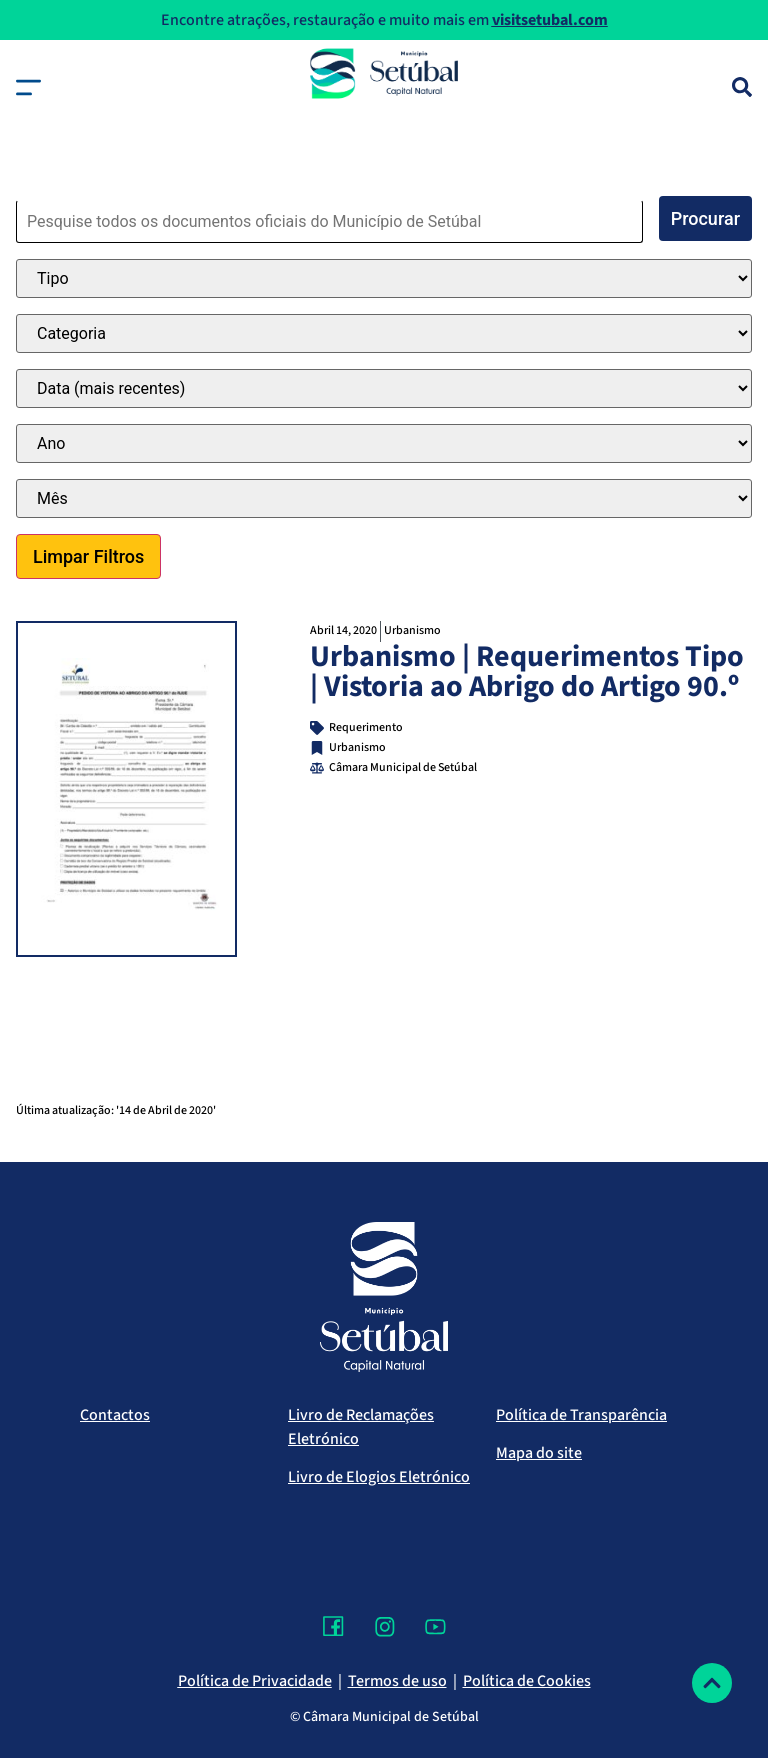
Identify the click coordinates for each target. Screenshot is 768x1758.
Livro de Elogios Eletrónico (379, 1477)
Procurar (705, 218)
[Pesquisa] (742, 87)
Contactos (115, 1415)
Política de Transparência (581, 1415)
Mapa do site (539, 1453)
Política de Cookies (527, 1681)
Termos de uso (397, 1681)
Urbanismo (412, 630)
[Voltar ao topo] (712, 1683)
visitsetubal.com (550, 20)
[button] (28, 87)
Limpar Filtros (88, 556)
